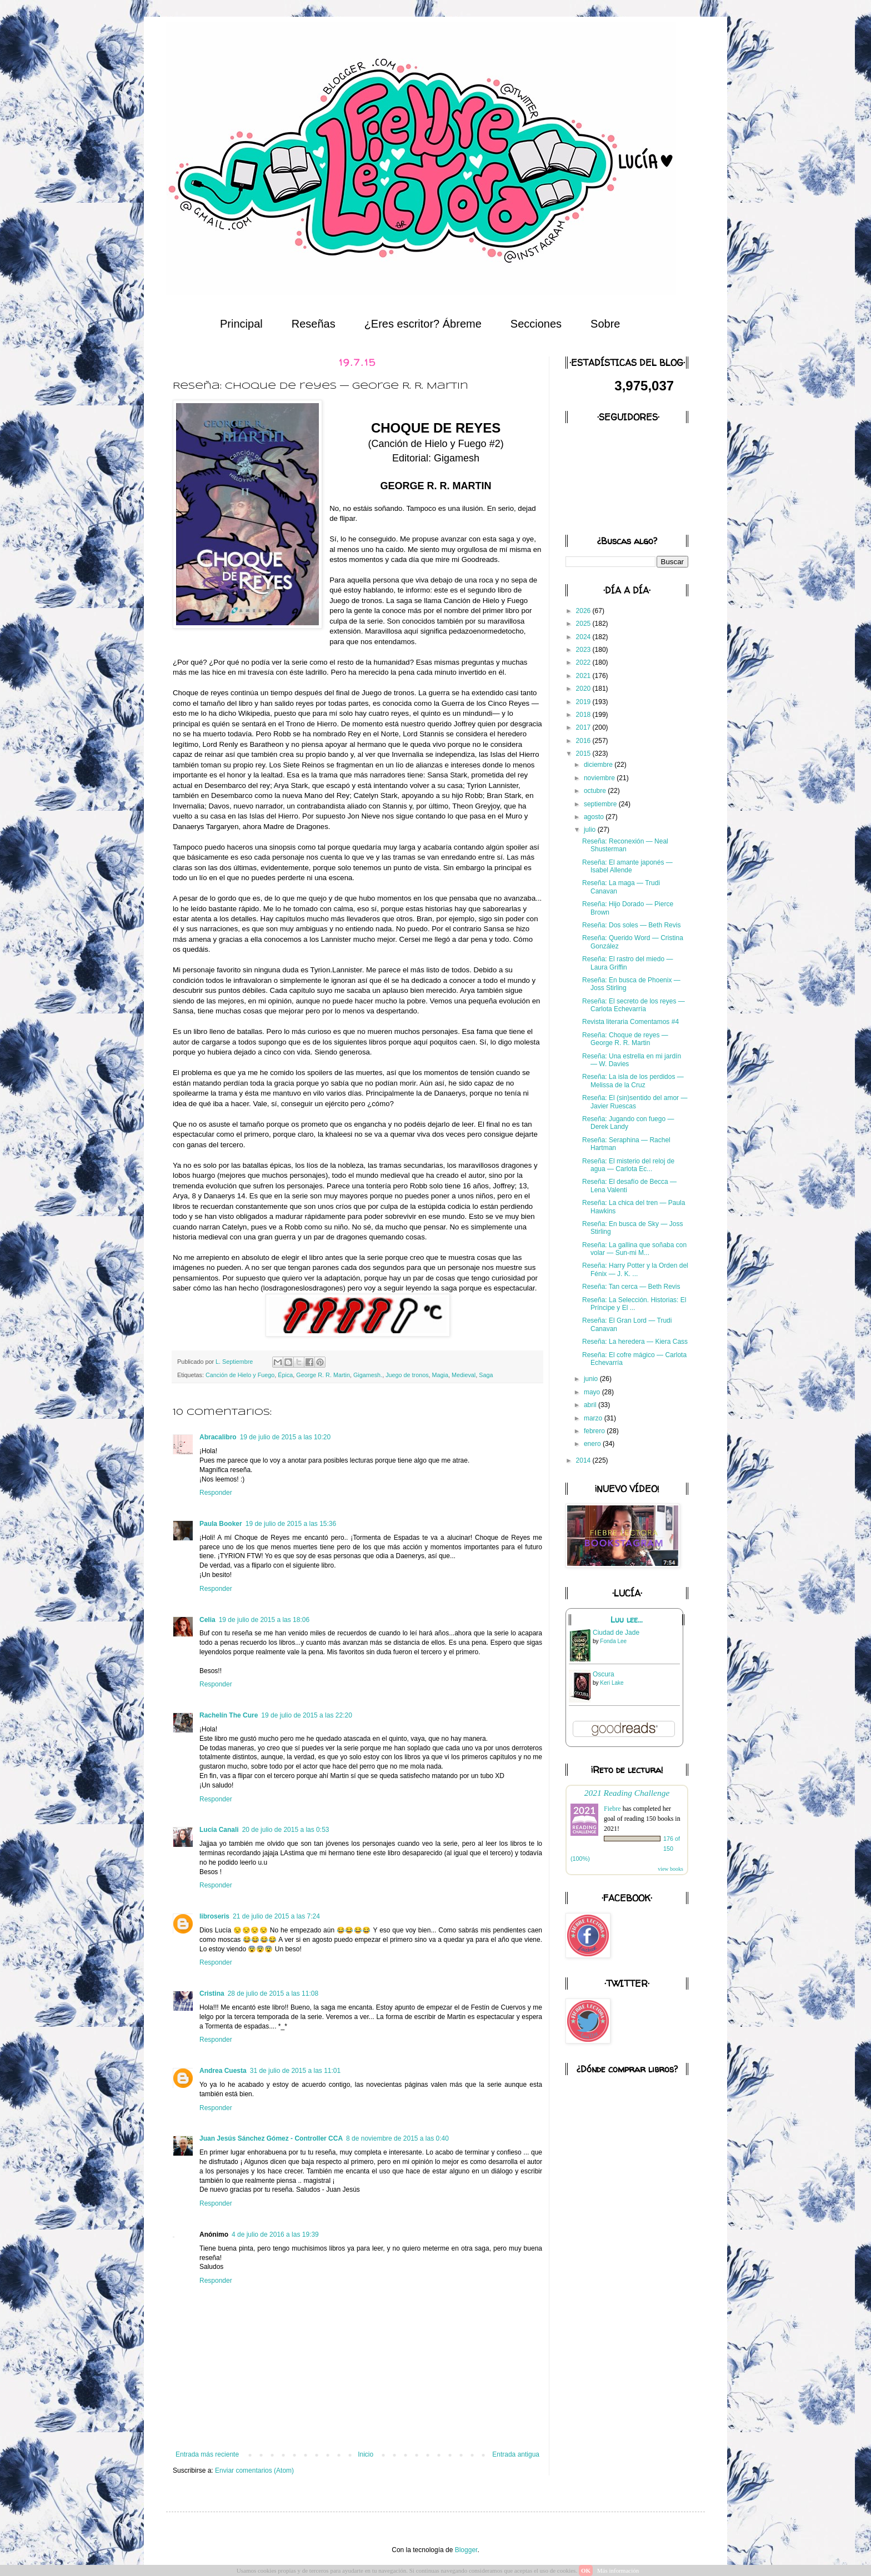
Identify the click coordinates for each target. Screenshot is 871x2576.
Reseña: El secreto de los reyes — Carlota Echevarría (633, 1005)
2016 (584, 741)
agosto (594, 817)
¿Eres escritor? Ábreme (423, 324)
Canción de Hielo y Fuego (240, 1375)
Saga (486, 1375)
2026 (584, 611)
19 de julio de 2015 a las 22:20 (306, 1715)
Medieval (463, 1375)
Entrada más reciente (207, 2454)
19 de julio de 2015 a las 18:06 (264, 1620)
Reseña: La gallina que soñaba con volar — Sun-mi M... (634, 1249)
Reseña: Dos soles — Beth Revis (631, 925)
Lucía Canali (219, 1830)
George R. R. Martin (323, 1375)
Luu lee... (626, 1619)
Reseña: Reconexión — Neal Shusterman (625, 845)
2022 (584, 662)
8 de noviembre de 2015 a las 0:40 (397, 2138)
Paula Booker (220, 1524)
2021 (584, 676)
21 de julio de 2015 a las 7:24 (276, 1916)
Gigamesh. (367, 1375)
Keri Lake (611, 1683)
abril (591, 1405)
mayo (593, 1392)
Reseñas (314, 324)
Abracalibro (218, 1437)
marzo (594, 1418)
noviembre (600, 778)
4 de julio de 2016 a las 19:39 (275, 2234)
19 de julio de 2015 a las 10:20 (285, 1437)
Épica (285, 1375)
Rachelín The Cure (228, 1715)
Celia (207, 1620)
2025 (584, 623)
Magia (440, 1375)
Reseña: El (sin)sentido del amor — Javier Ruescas (634, 1101)
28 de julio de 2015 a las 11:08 (273, 1993)
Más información (618, 2570)
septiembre (601, 804)
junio (592, 1379)
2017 (584, 727)
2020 (584, 688)
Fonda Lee (613, 1641)
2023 (584, 650)
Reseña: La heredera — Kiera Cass (635, 1341)
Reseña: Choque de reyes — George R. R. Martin (625, 1039)
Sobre (605, 324)
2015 (584, 753)
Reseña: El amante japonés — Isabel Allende (627, 866)
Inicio (365, 2454)
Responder (215, 1493)
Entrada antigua (515, 2454)
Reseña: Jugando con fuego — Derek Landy (628, 1123)
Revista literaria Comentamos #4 (630, 1022)
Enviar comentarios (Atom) (254, 2470)
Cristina (211, 1993)
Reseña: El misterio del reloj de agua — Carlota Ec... (628, 1165)
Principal (241, 324)
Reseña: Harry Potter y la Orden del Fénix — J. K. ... (635, 1269)
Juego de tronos (407, 1375)
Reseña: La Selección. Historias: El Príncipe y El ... (634, 1304)
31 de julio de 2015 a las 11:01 (295, 2071)
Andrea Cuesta (223, 2071)
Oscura (603, 1674)
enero (593, 1444)
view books (670, 1869)
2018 (584, 715)
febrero (595, 1431)
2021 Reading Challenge (627, 1792)
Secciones (536, 324)
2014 (584, 1460)
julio (591, 829)
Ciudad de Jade (616, 1632)
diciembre (599, 765)
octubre (596, 791)
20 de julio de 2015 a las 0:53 (285, 1830)
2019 (584, 702)
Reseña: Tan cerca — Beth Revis (631, 1286)
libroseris (214, 1916)
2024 (584, 637)
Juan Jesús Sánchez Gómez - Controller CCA (271, 2138)
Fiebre (612, 1808)
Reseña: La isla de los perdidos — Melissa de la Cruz (633, 1080)
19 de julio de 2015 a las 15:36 (291, 1524)
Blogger (466, 2550)
